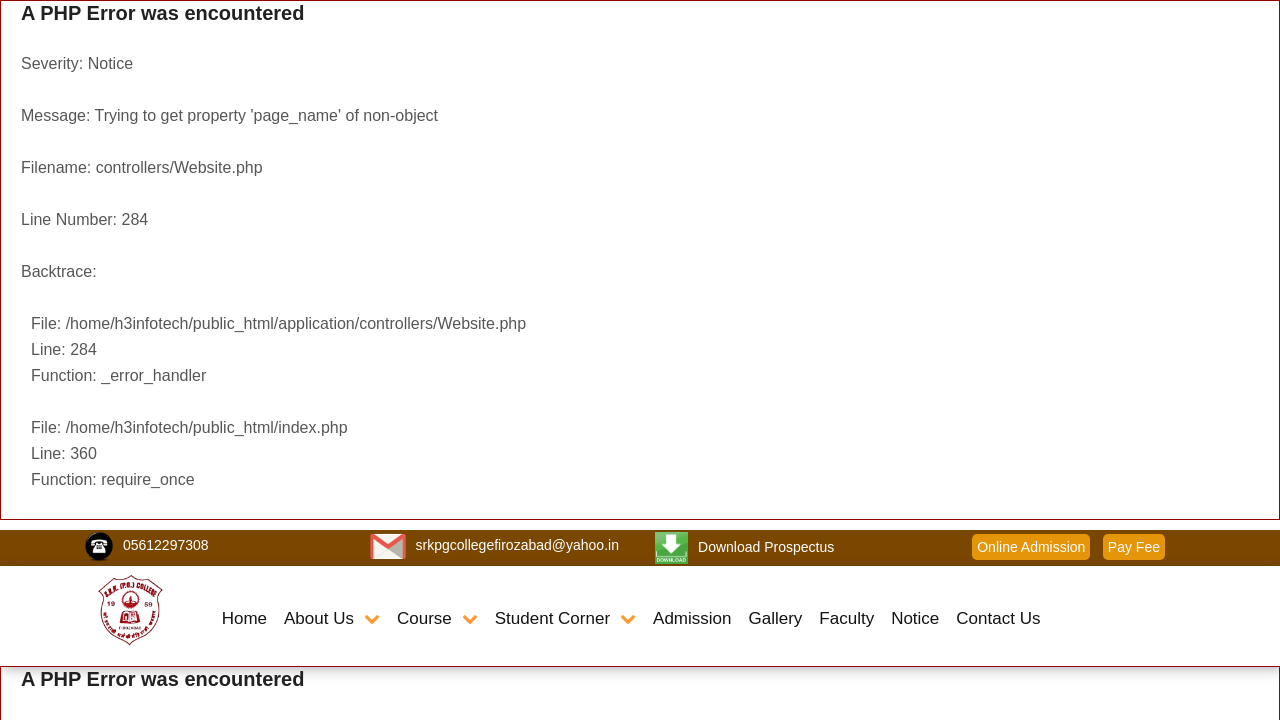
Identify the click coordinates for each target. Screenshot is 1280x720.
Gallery (775, 618)
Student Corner (565, 618)
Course (437, 618)
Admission (692, 618)
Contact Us (998, 618)
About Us (332, 618)
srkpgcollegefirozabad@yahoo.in (517, 545)
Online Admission (1031, 547)
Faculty (846, 618)
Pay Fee (1134, 547)
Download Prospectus (766, 547)
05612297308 (166, 545)
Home (244, 618)
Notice (915, 618)
